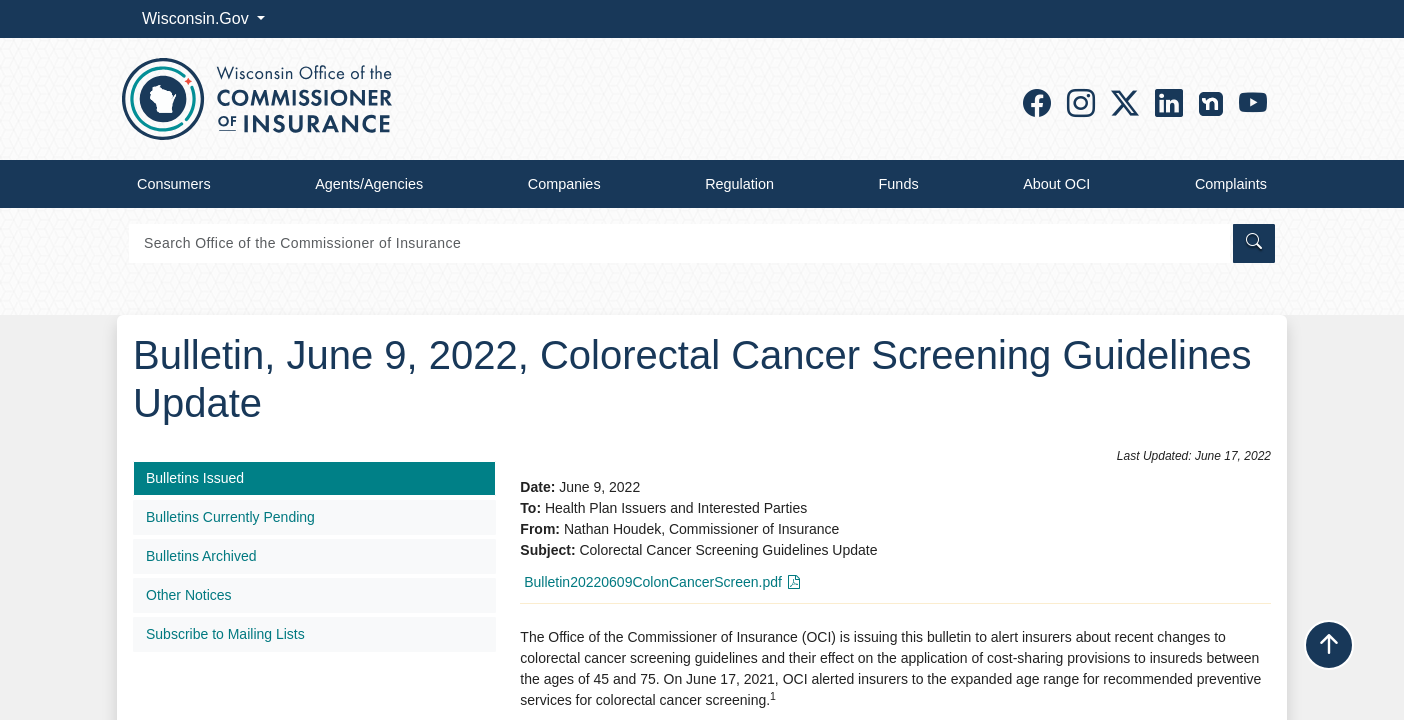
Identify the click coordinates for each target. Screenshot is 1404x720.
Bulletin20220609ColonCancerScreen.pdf (653, 582)
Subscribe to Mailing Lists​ (225, 634)
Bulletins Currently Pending (230, 517)
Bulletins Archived (201, 556)
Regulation (739, 184)
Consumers (174, 184)
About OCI (1056, 184)
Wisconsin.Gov (197, 18)
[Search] (679, 243)
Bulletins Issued (195, 478)
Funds (899, 184)
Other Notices (189, 595)
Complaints (1231, 184)
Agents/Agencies (369, 184)
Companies (564, 184)
